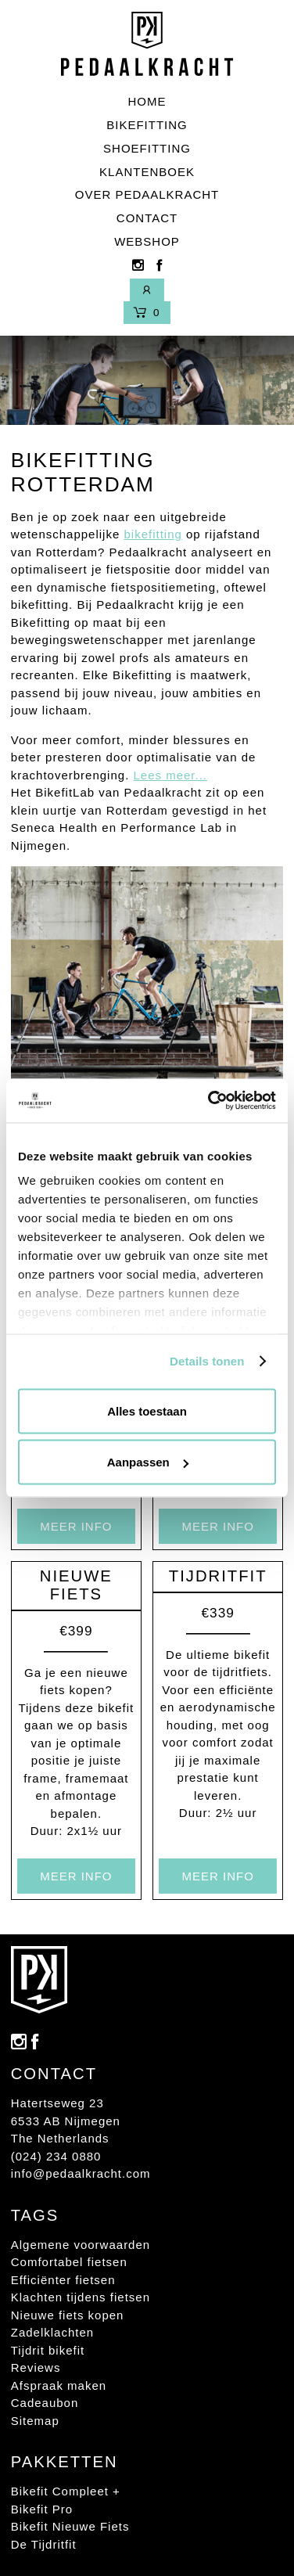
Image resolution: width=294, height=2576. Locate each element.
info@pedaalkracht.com (81, 2173)
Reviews (36, 2367)
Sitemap (35, 2420)
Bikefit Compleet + (65, 2491)
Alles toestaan (147, 1410)
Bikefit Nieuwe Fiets (70, 2526)
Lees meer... (170, 775)
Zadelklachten (52, 2332)
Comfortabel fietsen (69, 2261)
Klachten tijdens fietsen (80, 2297)
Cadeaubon (45, 2402)
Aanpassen (147, 1462)
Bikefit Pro (42, 2509)
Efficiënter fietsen (63, 2279)
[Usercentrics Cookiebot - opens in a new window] (209, 1101)
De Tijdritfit (44, 2544)
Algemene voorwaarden (80, 2244)
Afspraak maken (58, 2385)
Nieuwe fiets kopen (67, 2315)
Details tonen (207, 1361)
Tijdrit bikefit (47, 2350)
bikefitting (152, 534)
